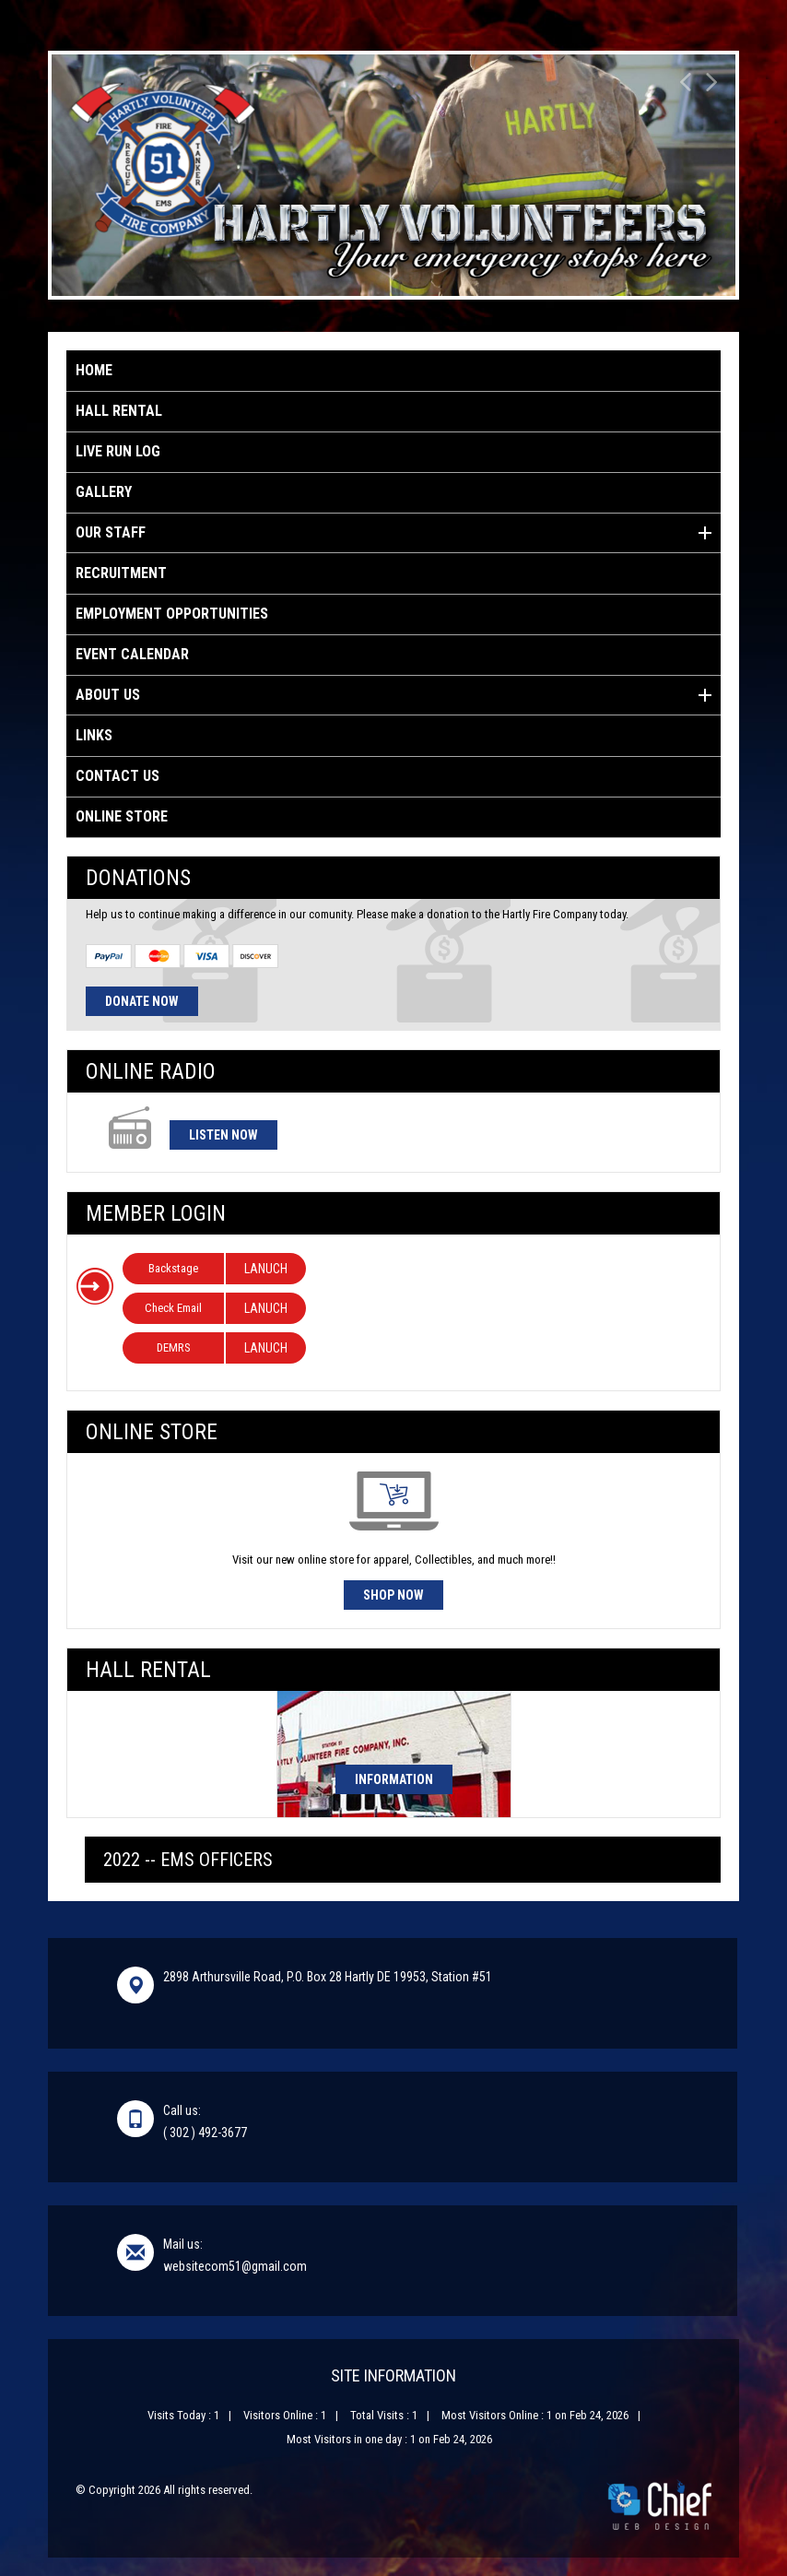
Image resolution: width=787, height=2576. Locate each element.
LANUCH (266, 1268)
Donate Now (142, 1001)
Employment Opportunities (172, 613)
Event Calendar (132, 654)
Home (94, 370)
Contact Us (117, 776)
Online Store (122, 816)
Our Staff (393, 533)
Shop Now (393, 1595)
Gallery (104, 492)
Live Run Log (118, 451)
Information (394, 1779)
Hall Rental (119, 410)
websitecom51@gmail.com (235, 2266)
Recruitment (121, 573)
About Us (393, 695)
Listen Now (223, 1135)
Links (94, 735)
